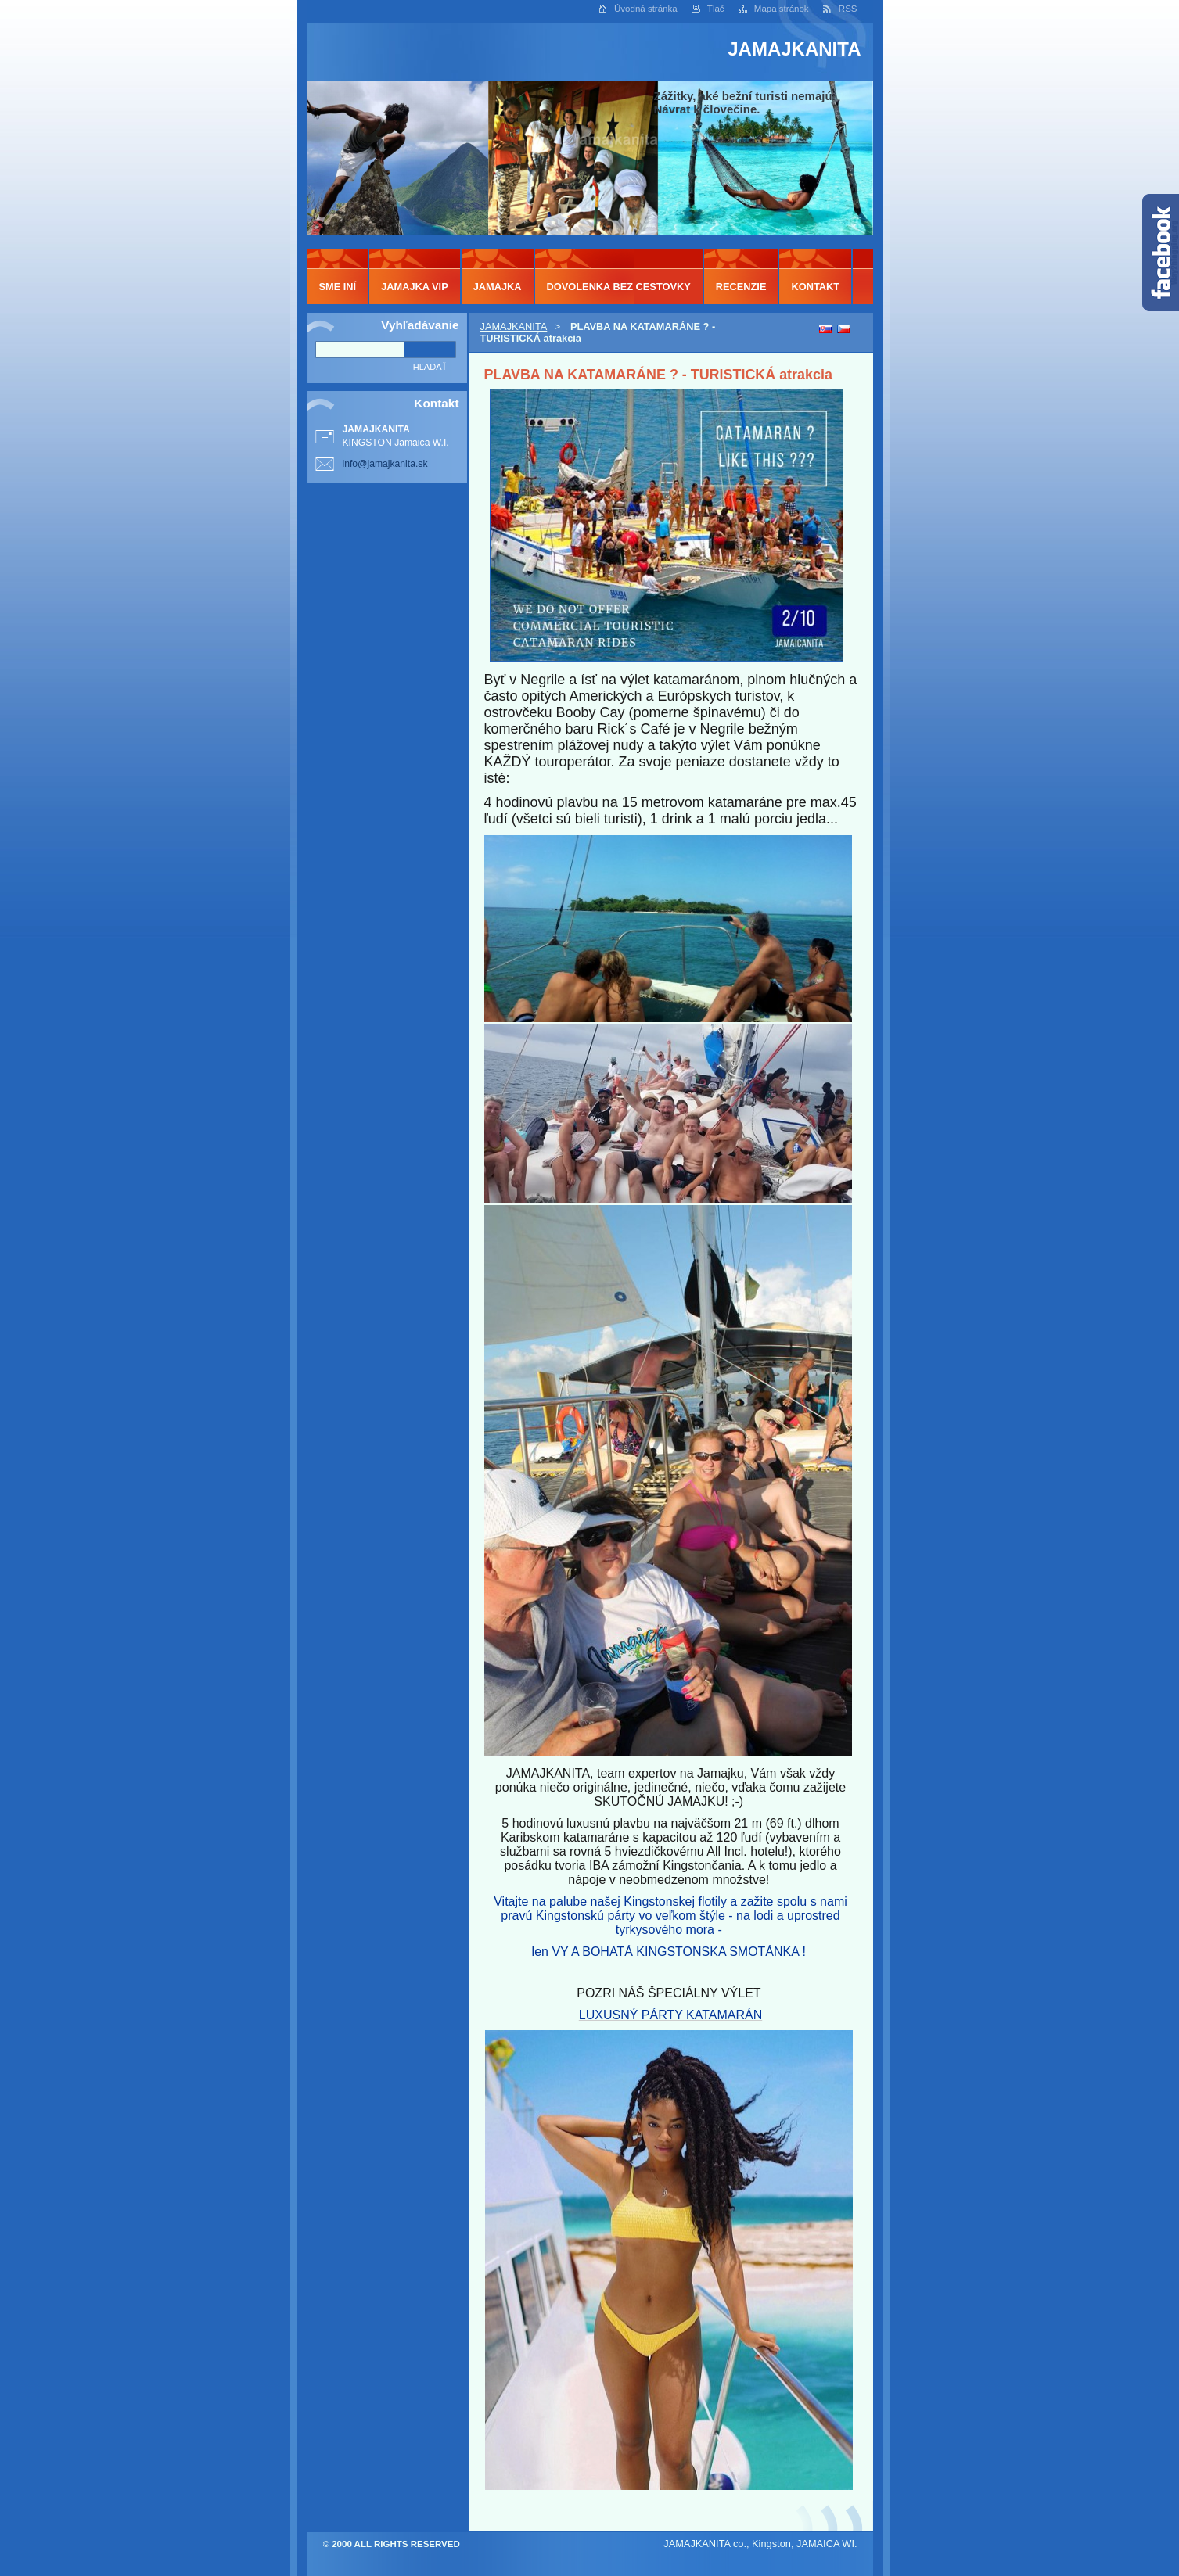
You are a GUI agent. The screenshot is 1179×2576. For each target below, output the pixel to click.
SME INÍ (338, 286)
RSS (848, 8)
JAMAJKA (497, 286)
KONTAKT (815, 286)
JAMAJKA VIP (414, 286)
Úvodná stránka (646, 8)
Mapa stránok (781, 8)
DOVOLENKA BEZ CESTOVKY (619, 286)
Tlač (715, 8)
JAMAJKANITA (514, 326)
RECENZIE (741, 286)
